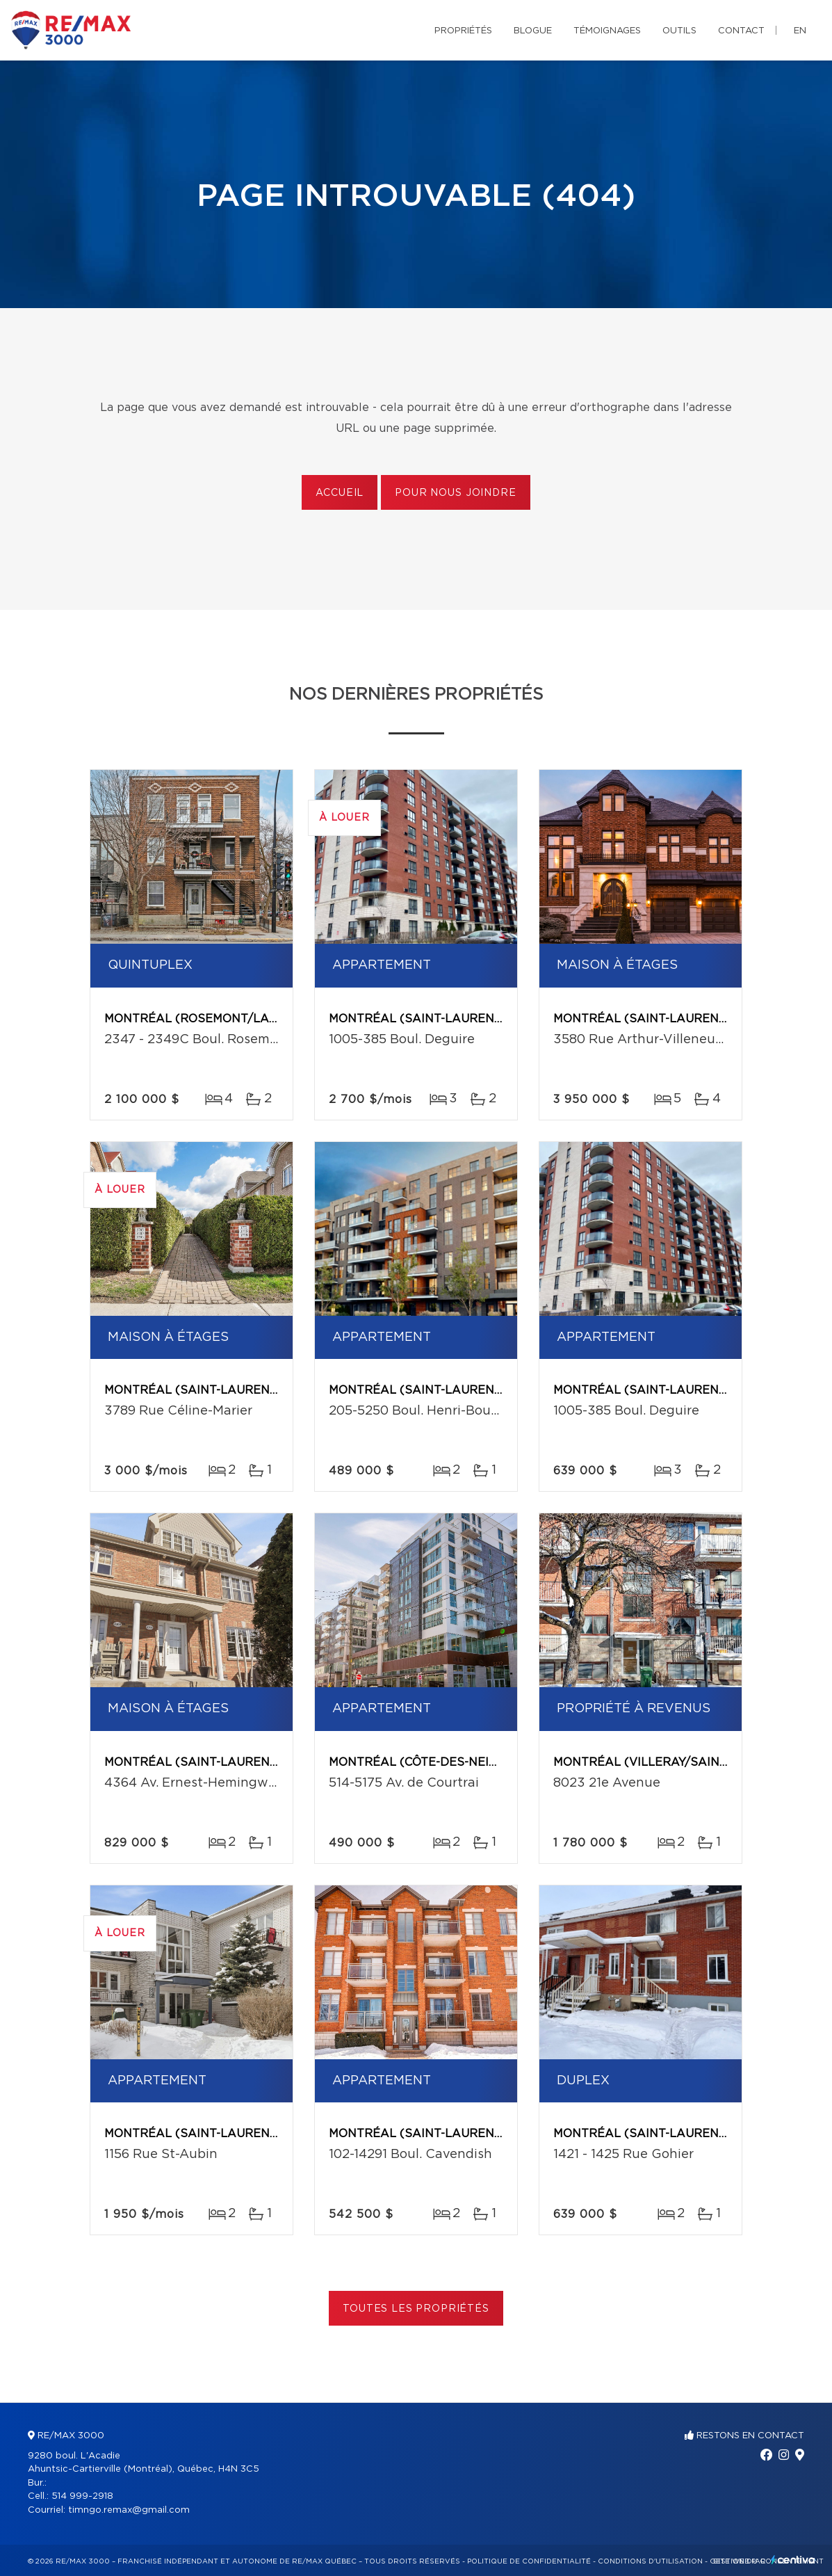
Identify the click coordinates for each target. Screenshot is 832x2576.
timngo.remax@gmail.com (129, 2510)
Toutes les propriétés (416, 2309)
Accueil (340, 493)
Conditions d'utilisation (650, 2561)
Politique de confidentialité (529, 2561)
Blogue (533, 30)
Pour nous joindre (455, 493)
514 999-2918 (82, 2496)
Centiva (793, 2559)
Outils (679, 30)
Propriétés (463, 30)
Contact (741, 30)
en (800, 30)
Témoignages (607, 30)
